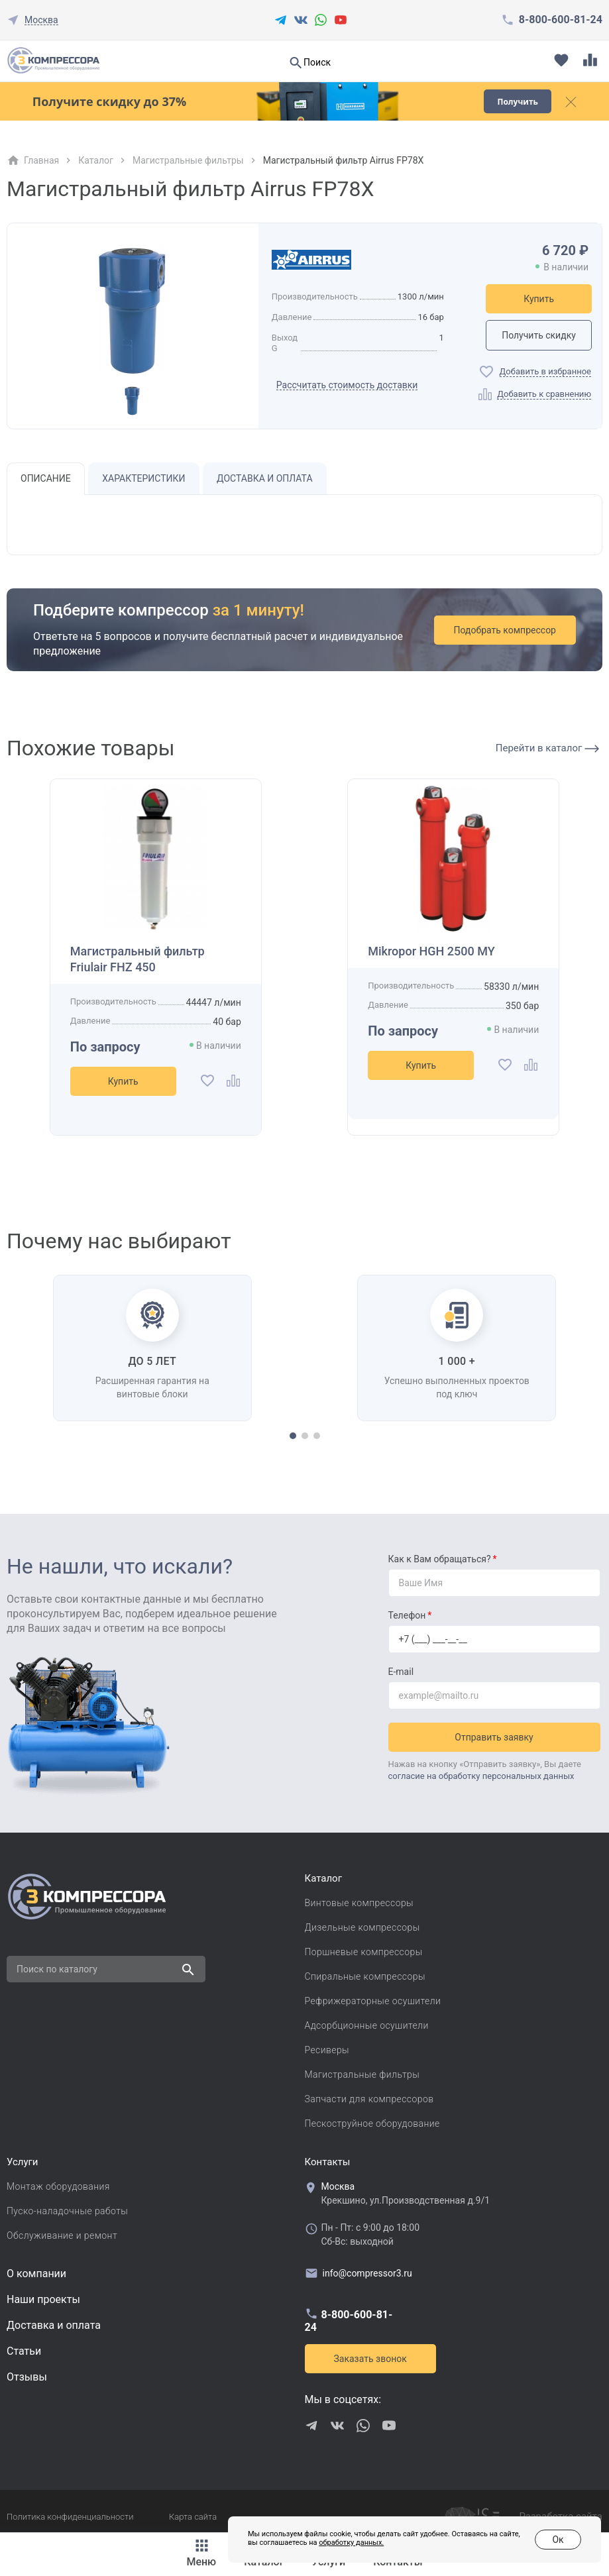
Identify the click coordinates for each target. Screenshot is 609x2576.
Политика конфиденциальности (70, 2517)
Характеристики (143, 478)
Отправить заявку (494, 1737)
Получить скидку (539, 335)
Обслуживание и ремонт (62, 2235)
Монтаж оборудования (58, 2186)
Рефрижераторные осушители (373, 2001)
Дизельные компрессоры (362, 1927)
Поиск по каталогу (57, 1969)
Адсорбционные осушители (367, 2025)
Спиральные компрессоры (365, 1976)
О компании (36, 2273)
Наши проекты (43, 2299)
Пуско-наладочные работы (67, 2211)
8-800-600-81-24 (560, 20)
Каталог (95, 160)
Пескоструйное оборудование (372, 2123)
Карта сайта (193, 2517)
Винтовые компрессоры (359, 1903)
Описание (46, 478)
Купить (539, 299)
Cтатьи (24, 2351)
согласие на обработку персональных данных (481, 1776)
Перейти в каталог (547, 748)
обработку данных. (351, 2542)
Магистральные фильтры (188, 160)
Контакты (328, 2162)
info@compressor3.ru (358, 2273)
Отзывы (27, 2377)
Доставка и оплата (265, 478)
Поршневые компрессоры (364, 1952)
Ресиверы (327, 2050)
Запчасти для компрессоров (369, 2099)
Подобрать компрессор (505, 630)
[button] (293, 1435)
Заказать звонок (370, 2358)
